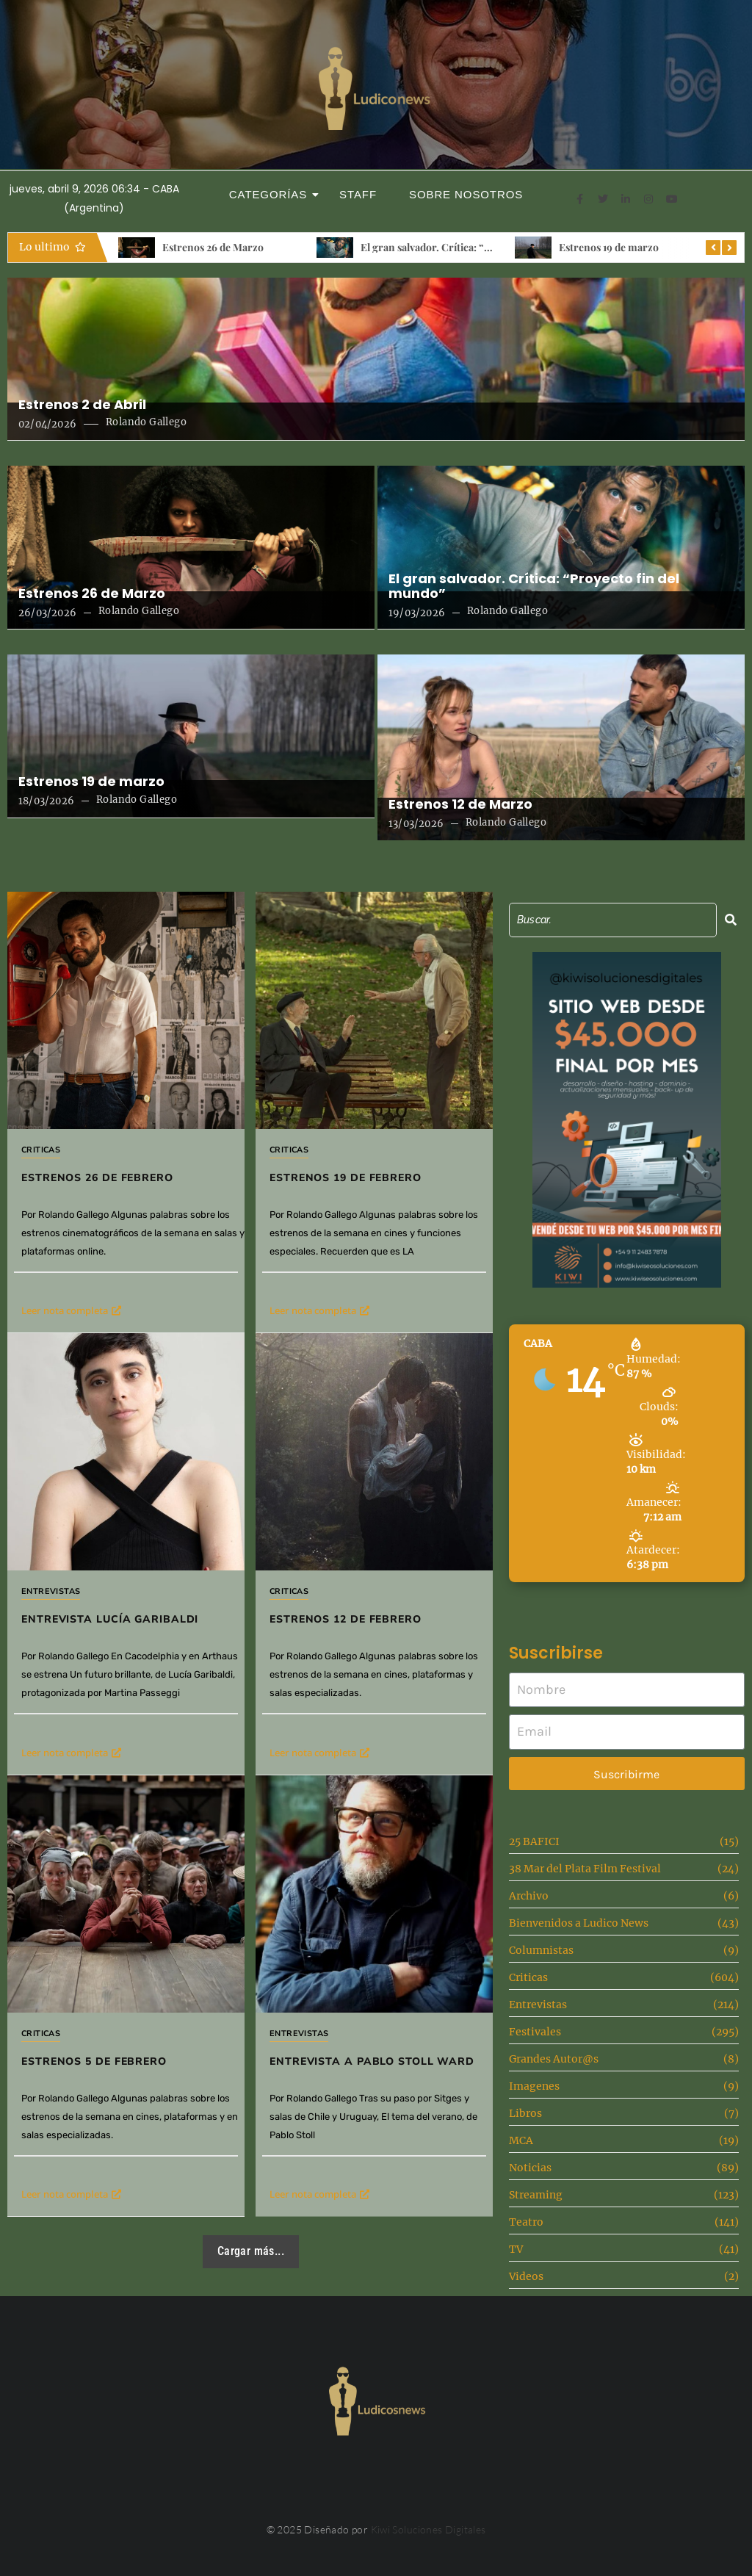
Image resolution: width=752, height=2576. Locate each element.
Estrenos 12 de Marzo (460, 804)
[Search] (613, 920)
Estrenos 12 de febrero (346, 1619)
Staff (358, 194)
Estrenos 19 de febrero (346, 1178)
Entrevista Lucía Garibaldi (109, 1619)
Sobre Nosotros (466, 194)
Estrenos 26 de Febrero (97, 1178)
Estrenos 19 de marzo (609, 247)
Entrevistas (50, 1591)
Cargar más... (250, 2251)
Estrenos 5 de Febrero (94, 2061)
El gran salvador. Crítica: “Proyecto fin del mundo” (480, 247)
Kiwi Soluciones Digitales (428, 2529)
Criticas (40, 1149)
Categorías (272, 194)
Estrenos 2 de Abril (82, 404)
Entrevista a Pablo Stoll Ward (372, 2061)
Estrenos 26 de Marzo (213, 247)
